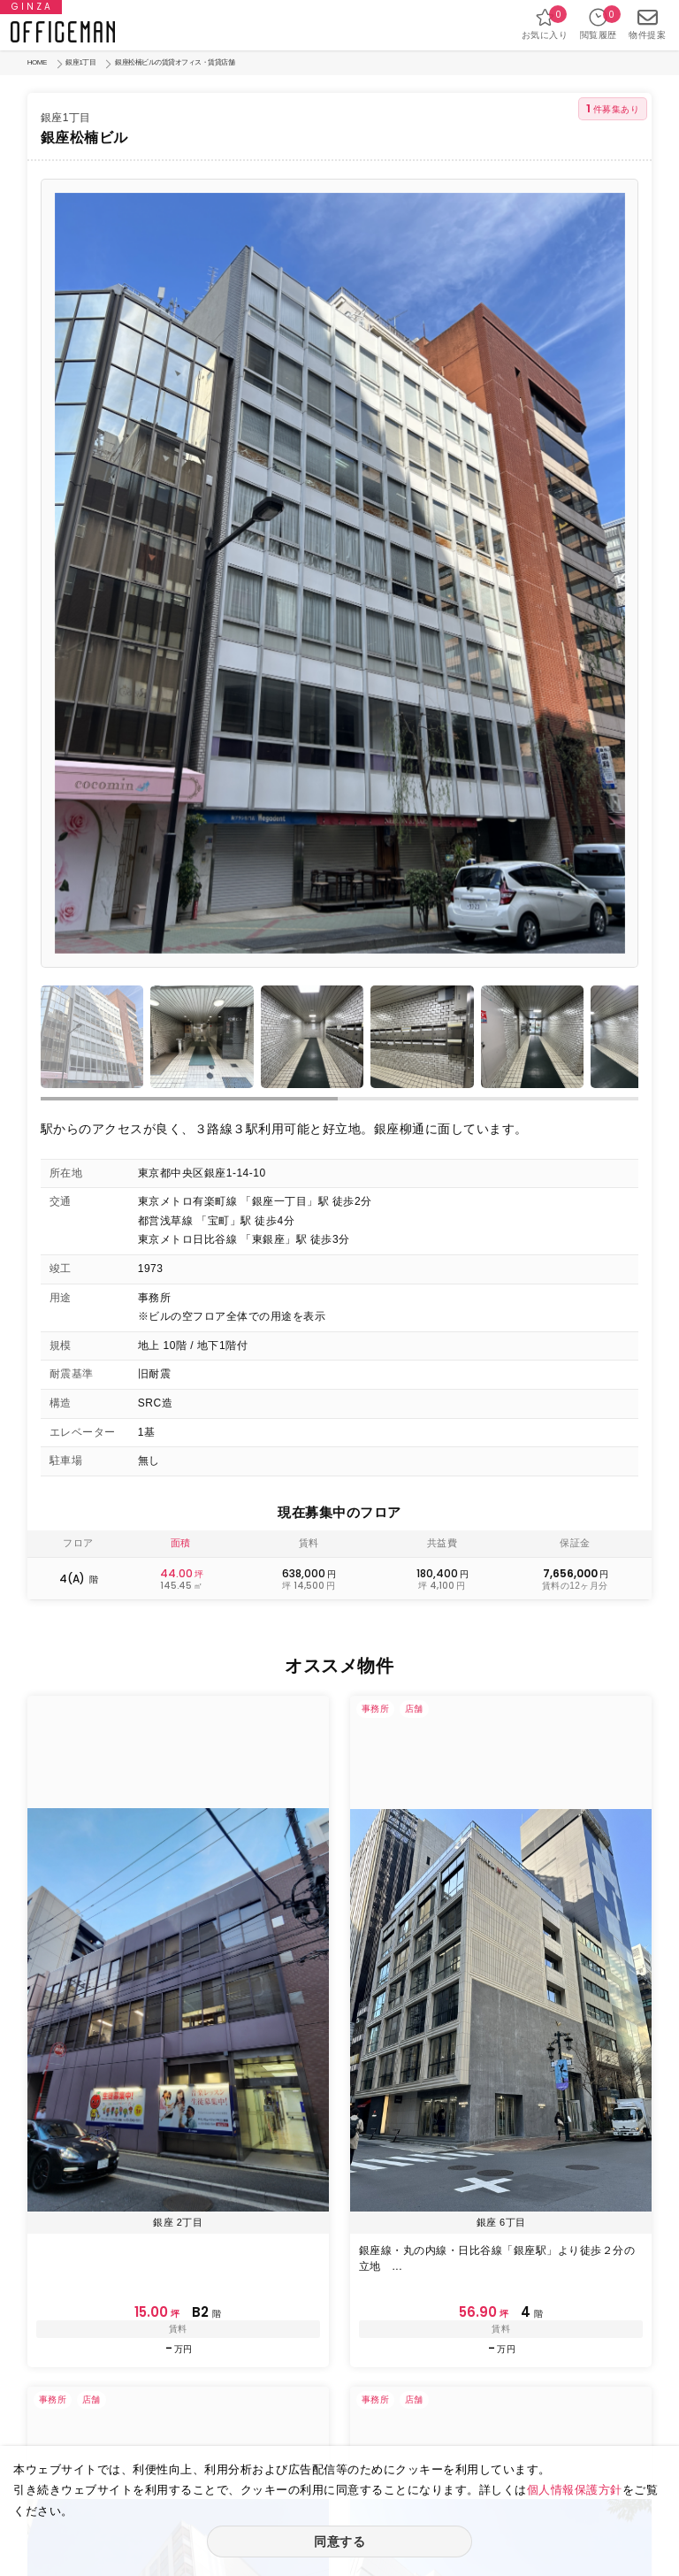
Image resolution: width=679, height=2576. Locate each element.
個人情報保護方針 (574, 2489)
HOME (37, 62)
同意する (339, 2541)
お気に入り (545, 23)
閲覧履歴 (598, 23)
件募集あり (613, 108)
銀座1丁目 (80, 62)
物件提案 (647, 23)
